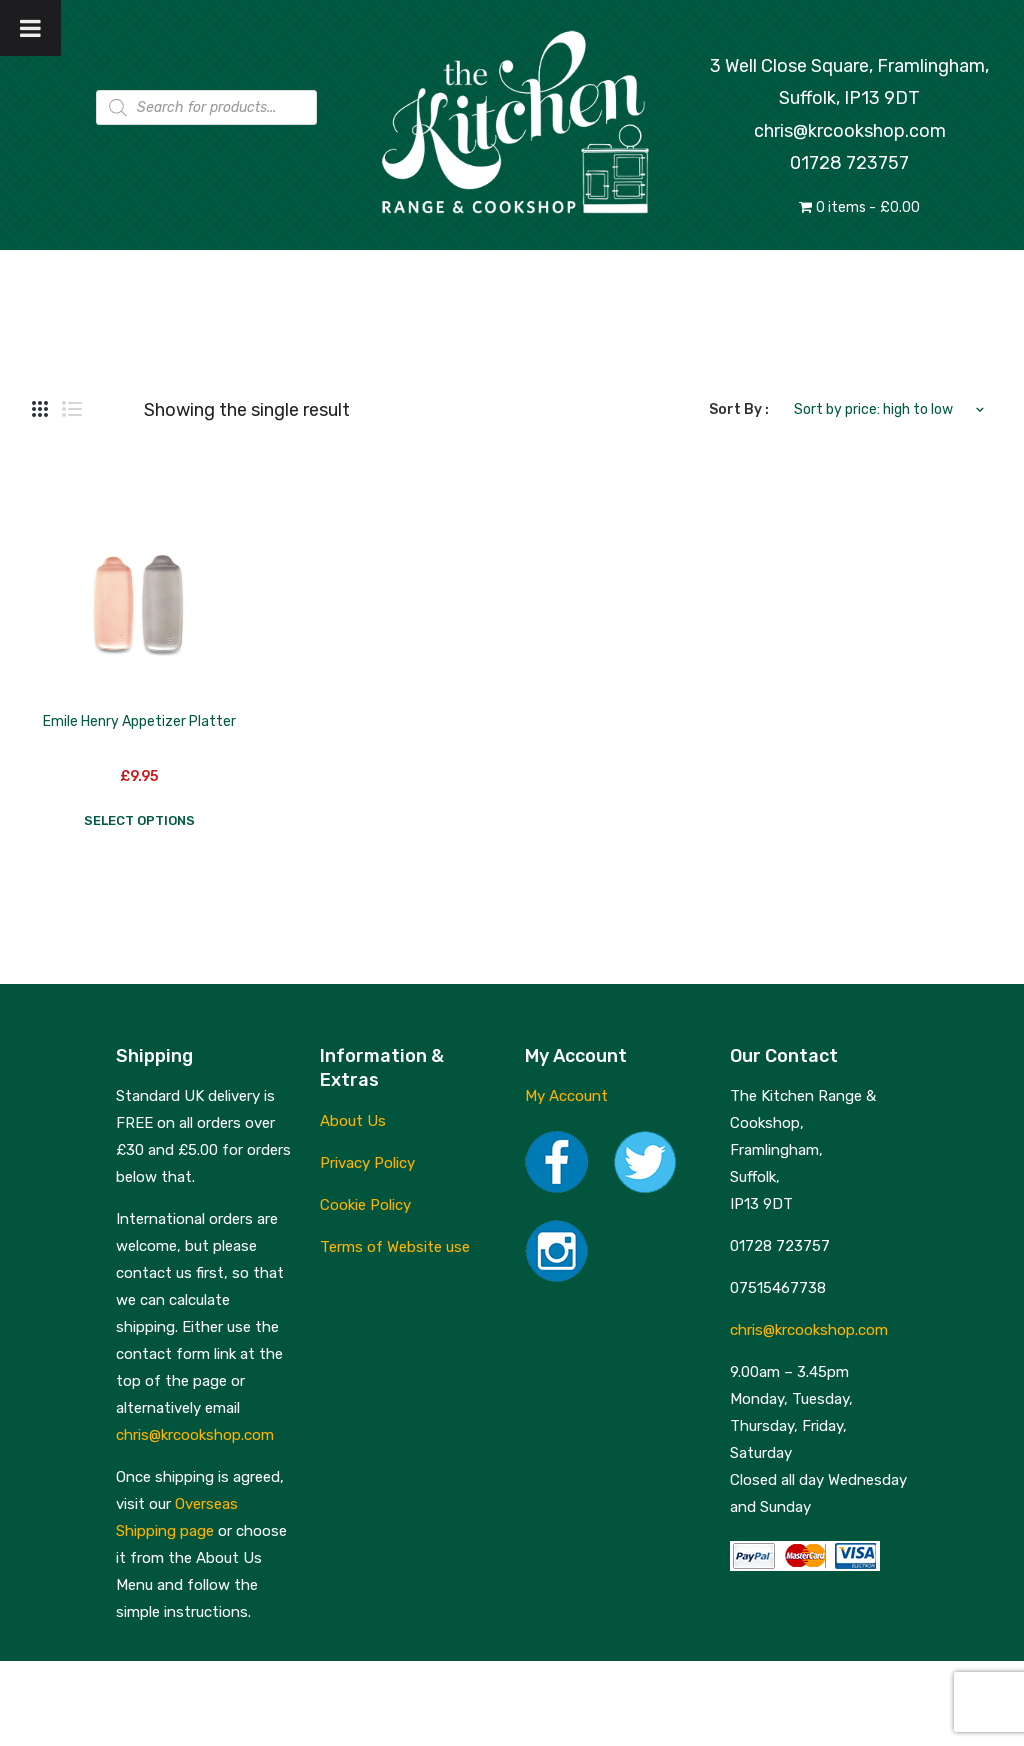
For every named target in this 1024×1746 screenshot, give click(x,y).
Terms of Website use (395, 1247)
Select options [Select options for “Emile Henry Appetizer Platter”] (139, 820)
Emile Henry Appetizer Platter (139, 721)
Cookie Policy (365, 1205)
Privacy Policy (367, 1163)
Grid (40, 410)
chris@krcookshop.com (850, 131)
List (72, 410)
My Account (566, 1096)
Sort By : (739, 409)
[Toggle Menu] (30, 28)
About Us (353, 1121)
